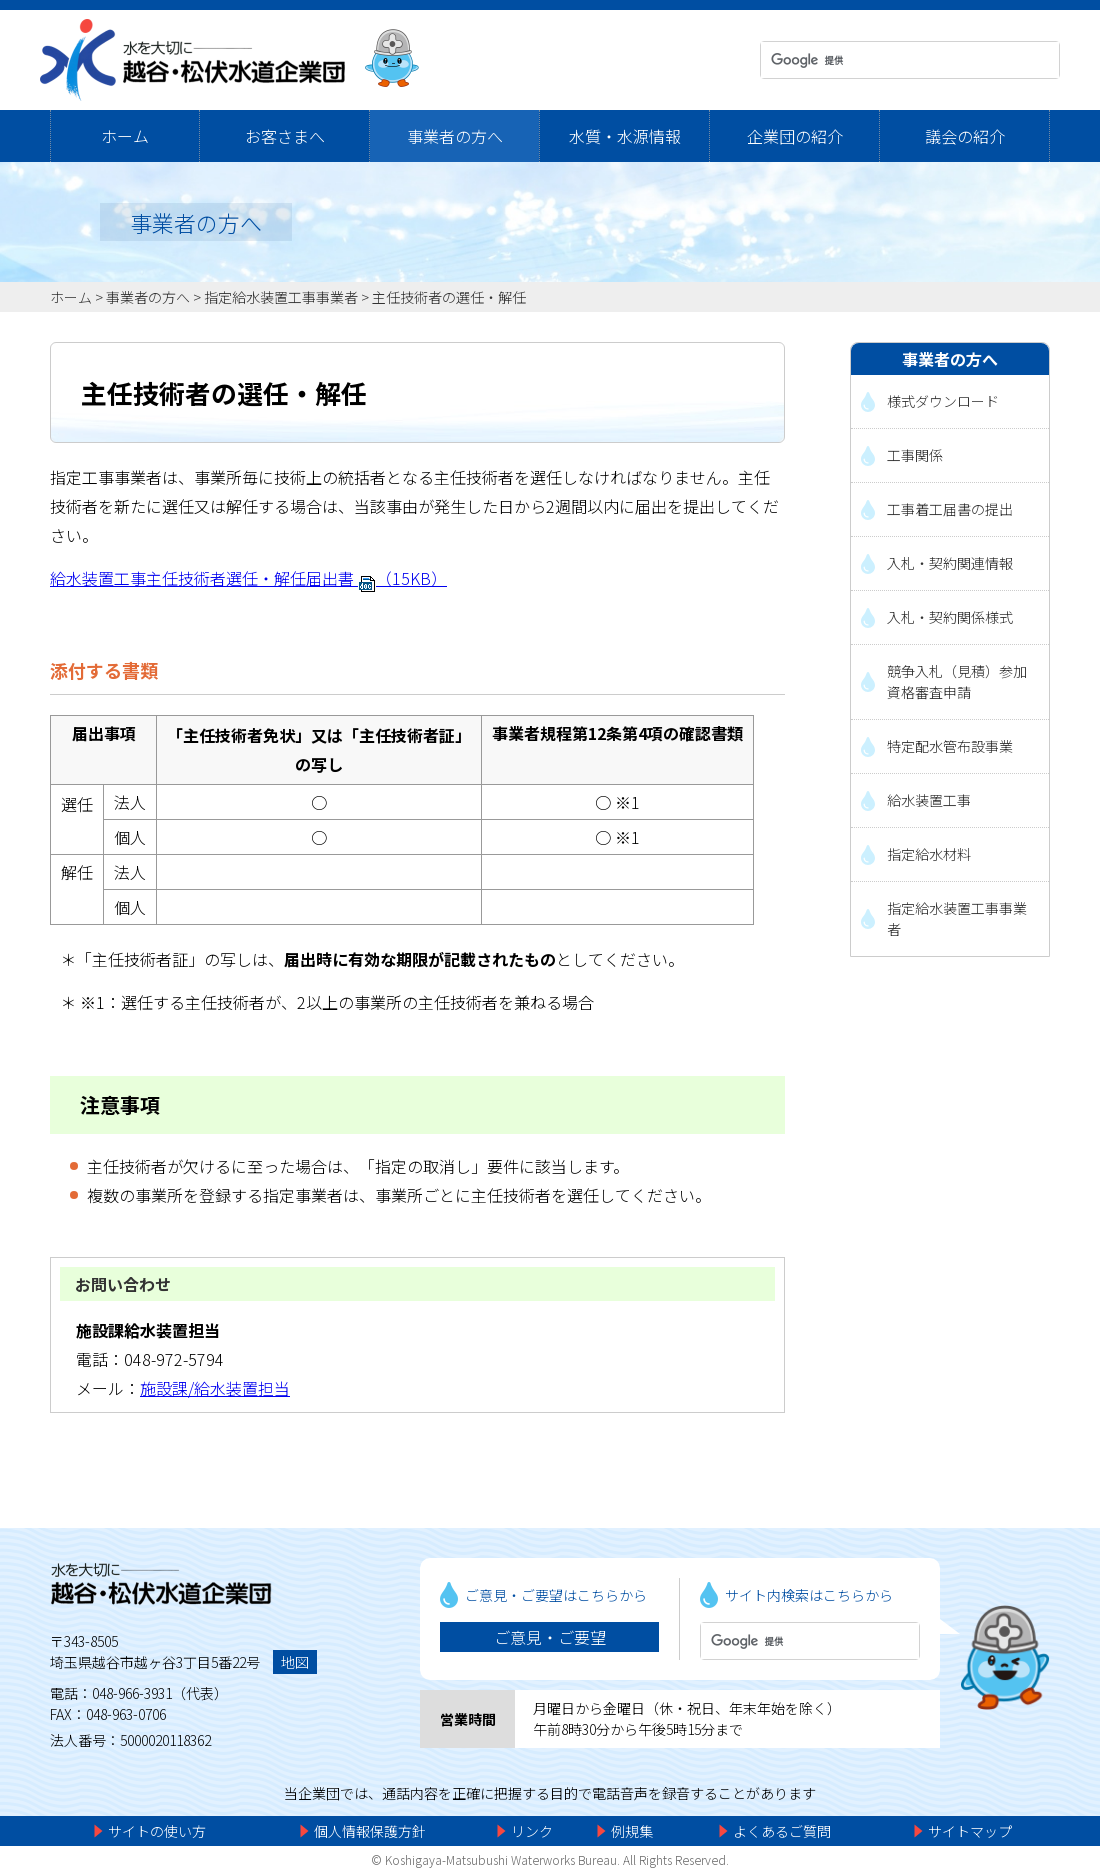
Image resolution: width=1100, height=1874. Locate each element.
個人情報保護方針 (370, 1831)
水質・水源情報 (625, 136)
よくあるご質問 (782, 1831)
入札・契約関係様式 (950, 617)
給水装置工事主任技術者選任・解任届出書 (248, 578)
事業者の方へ (455, 136)
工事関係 (915, 455)
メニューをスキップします (634, 14)
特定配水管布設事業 (950, 746)
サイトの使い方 (157, 1831)
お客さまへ (285, 136)
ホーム (125, 136)
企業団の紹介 (795, 136)
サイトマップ (970, 1831)
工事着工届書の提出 (950, 509)
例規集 (632, 1831)
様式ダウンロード (943, 401)
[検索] (892, 60)
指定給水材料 (929, 854)
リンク (532, 1831)
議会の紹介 (965, 136)
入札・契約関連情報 (950, 563)
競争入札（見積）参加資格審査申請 (957, 681)
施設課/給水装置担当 (215, 1388)
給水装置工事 (929, 800)
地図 (295, 1662)
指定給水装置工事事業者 (281, 297)
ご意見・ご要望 (550, 1637)
